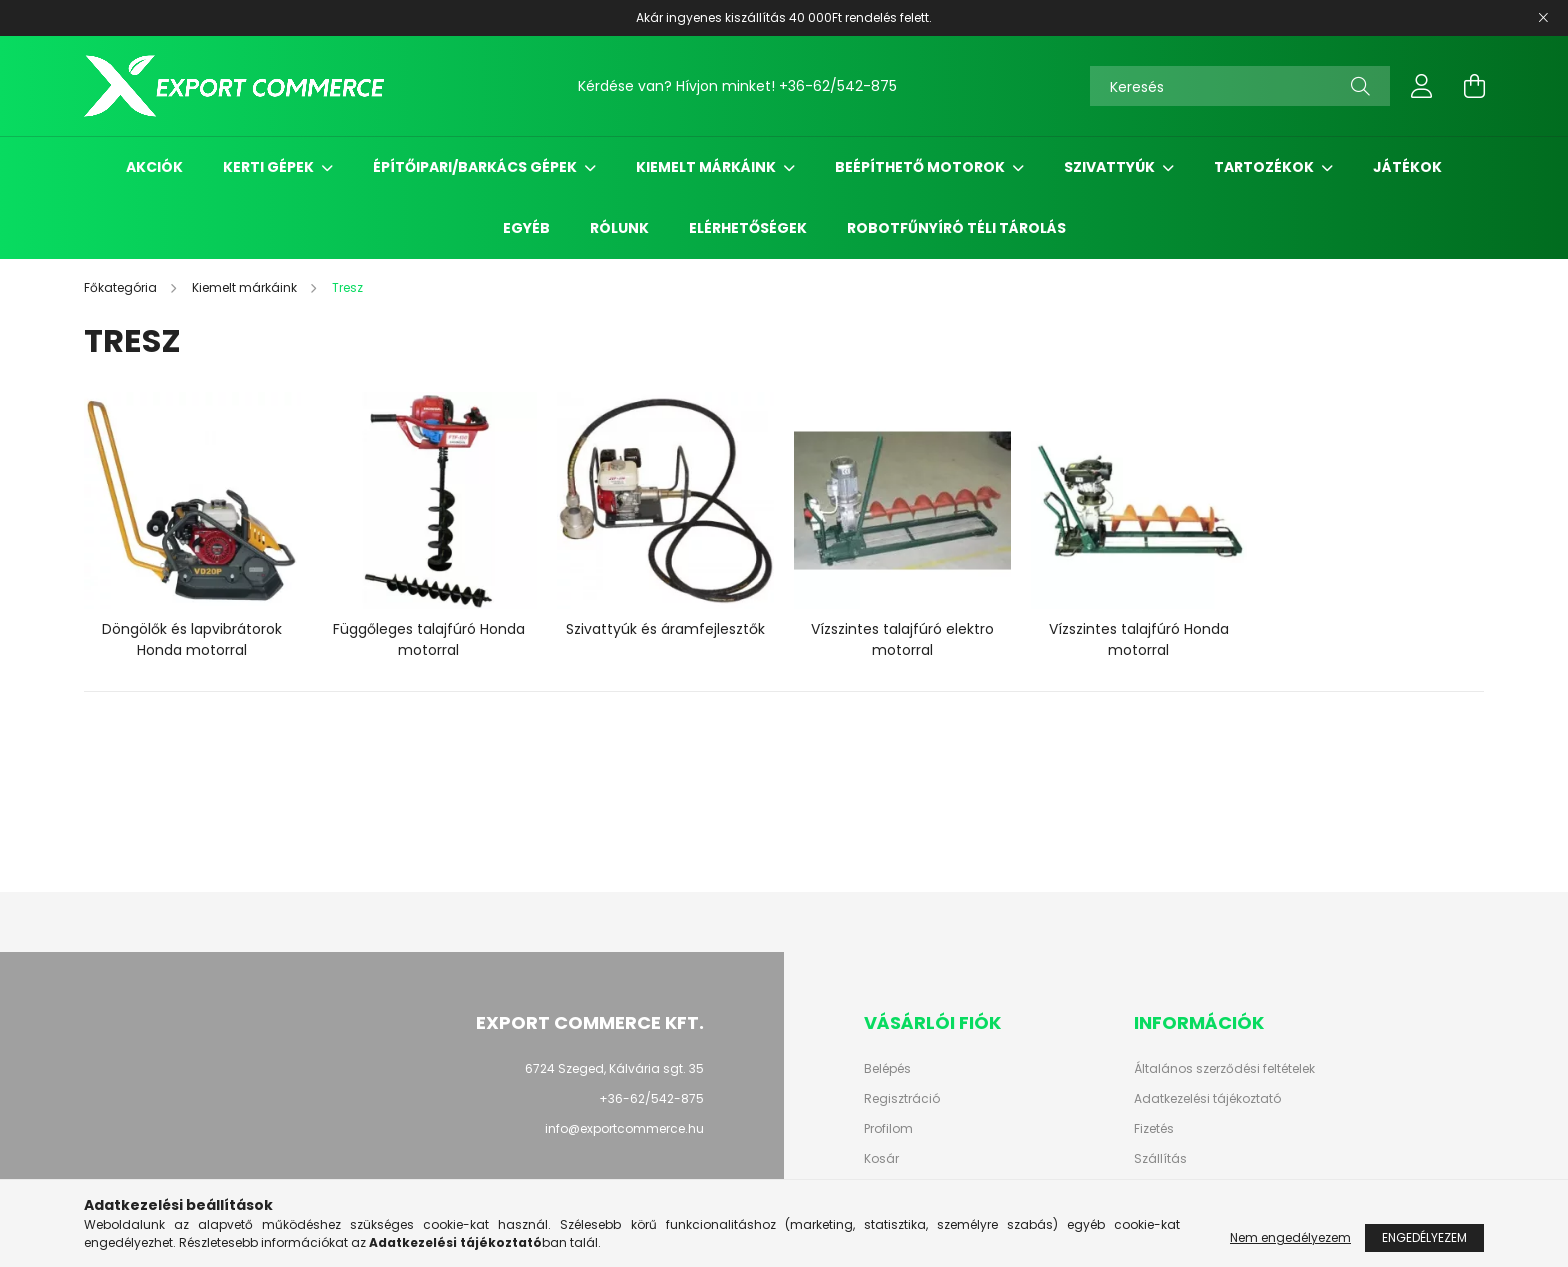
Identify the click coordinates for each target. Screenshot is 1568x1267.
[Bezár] (1543, 18)
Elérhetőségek (748, 228)
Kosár (881, 1159)
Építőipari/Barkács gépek (476, 167)
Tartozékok (1265, 167)
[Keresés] (1240, 86)
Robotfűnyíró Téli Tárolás (956, 228)
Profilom (888, 1129)
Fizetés (1154, 1129)
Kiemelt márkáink (707, 167)
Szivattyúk (1111, 167)
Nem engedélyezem (1290, 1237)
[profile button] (1422, 86)
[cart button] (1474, 86)
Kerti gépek (270, 167)
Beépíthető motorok (921, 167)
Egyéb (526, 228)
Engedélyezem (1424, 1237)
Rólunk (619, 228)
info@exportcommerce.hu (624, 1128)
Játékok (1407, 167)
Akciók (154, 167)
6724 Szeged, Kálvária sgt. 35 (614, 1068)
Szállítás (1160, 1159)
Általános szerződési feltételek (1224, 1069)
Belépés (887, 1069)
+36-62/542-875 (838, 86)
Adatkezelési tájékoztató (1207, 1099)
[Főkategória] (122, 287)
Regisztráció (902, 1099)
